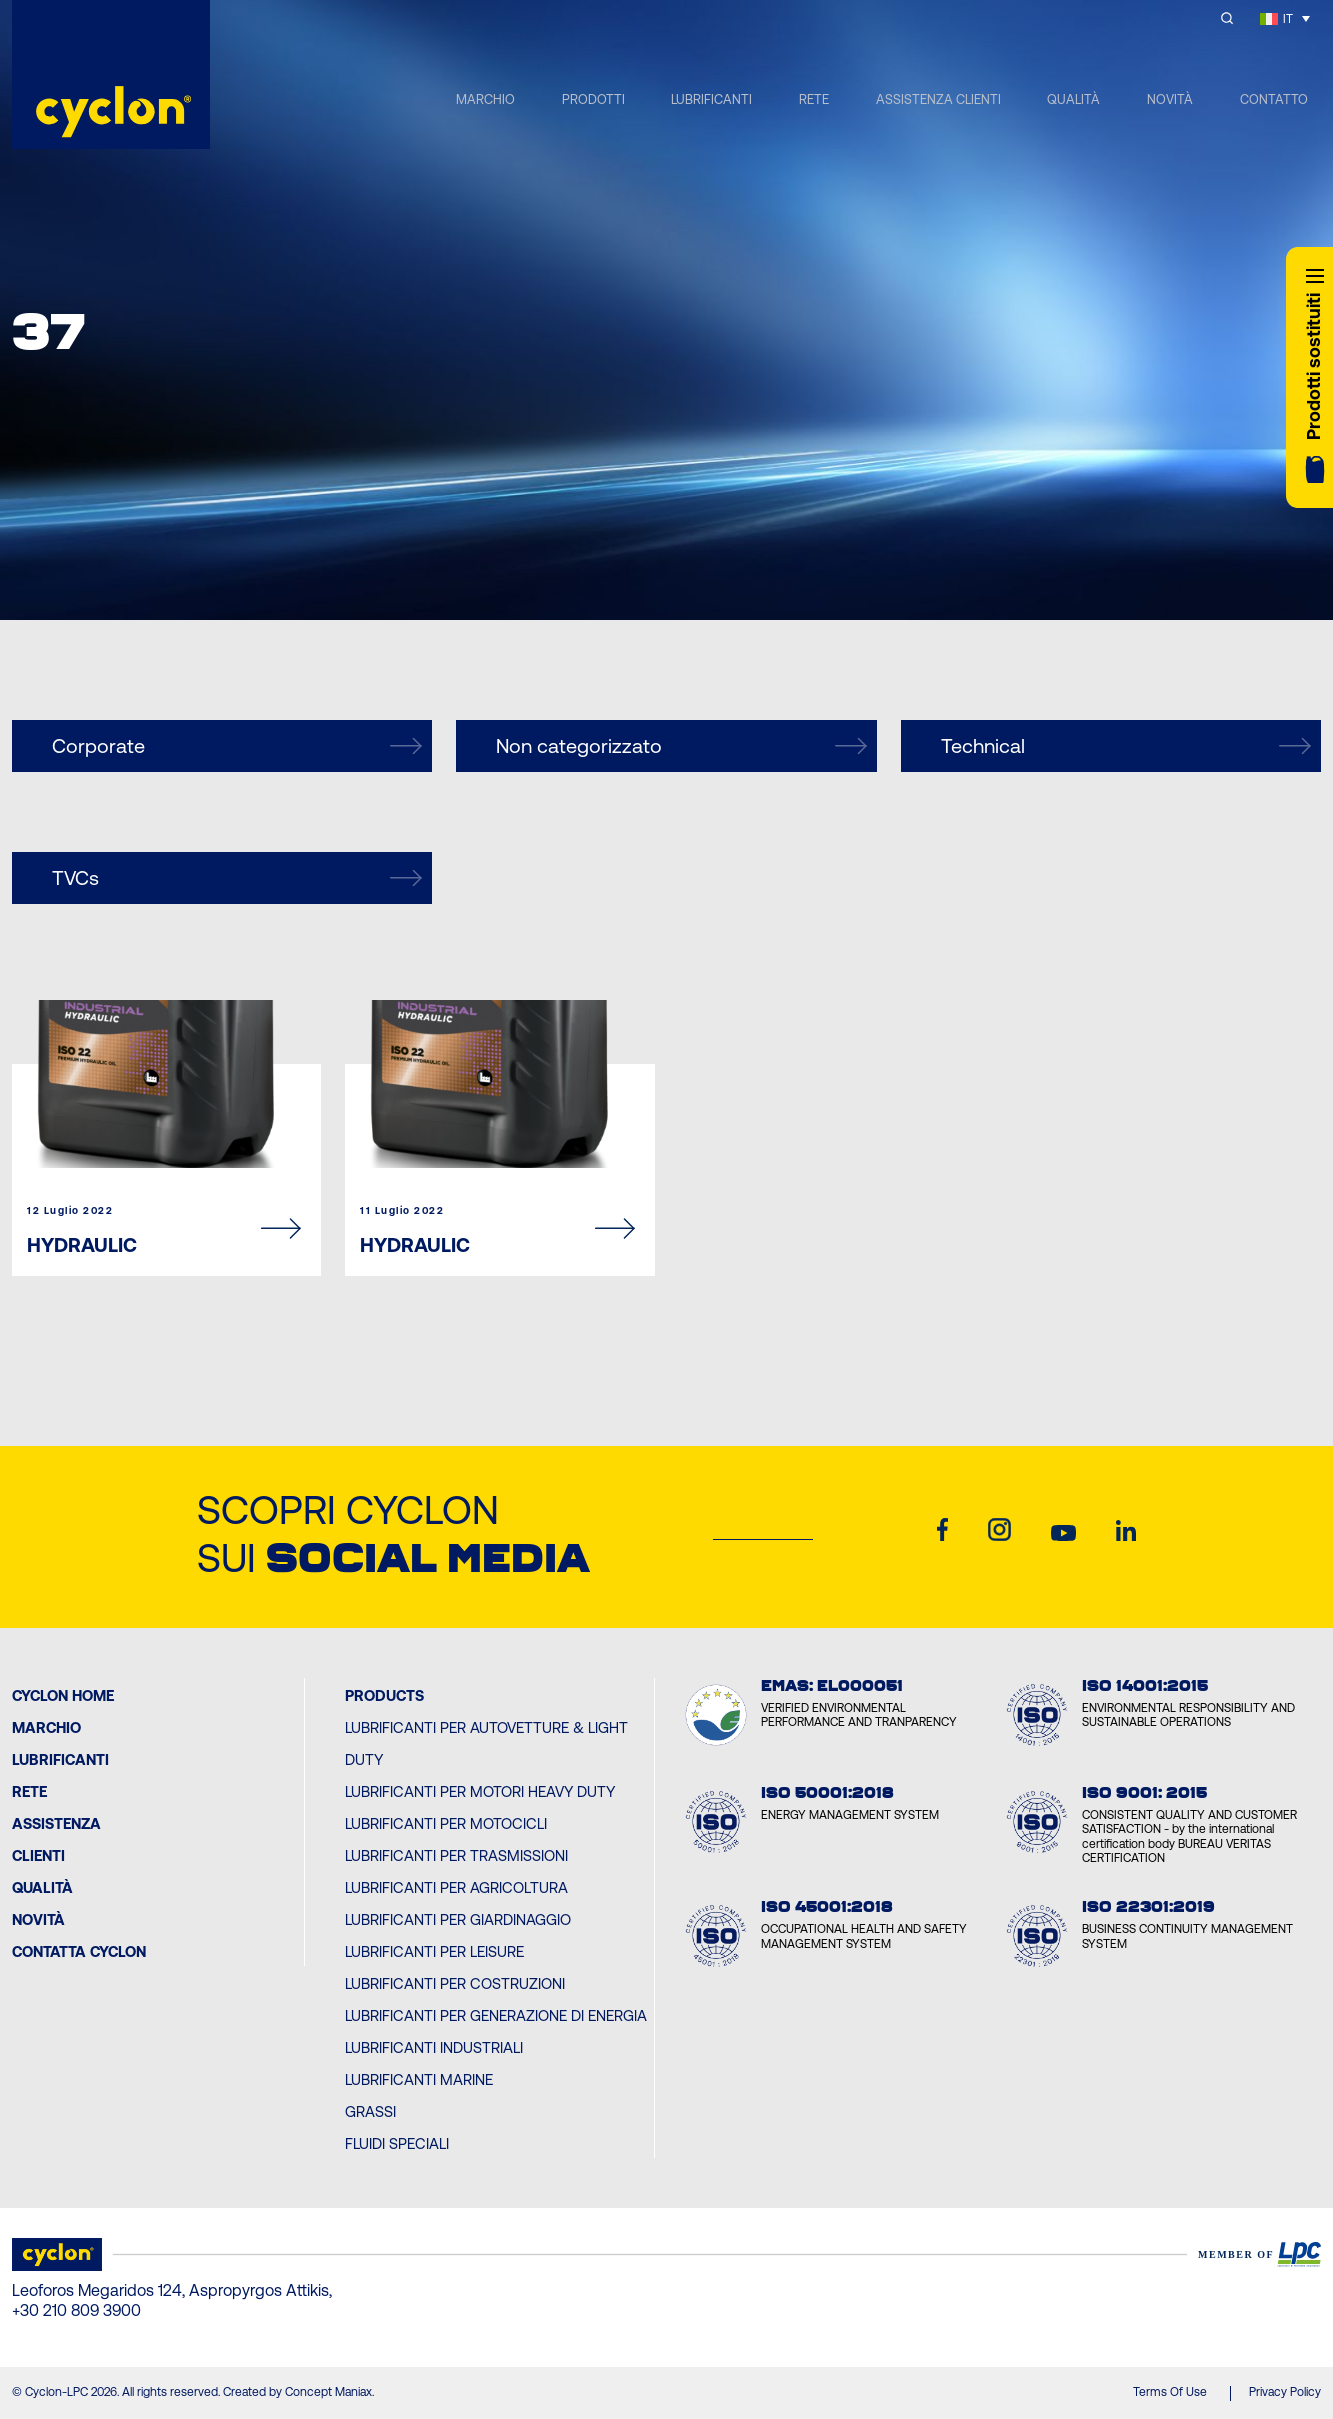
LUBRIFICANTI (711, 99)
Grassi (370, 2111)
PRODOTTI (593, 99)
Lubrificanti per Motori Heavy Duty (480, 1791)
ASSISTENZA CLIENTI (938, 99)
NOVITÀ (1170, 99)
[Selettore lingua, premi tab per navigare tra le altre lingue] (1285, 18)
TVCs (237, 878)
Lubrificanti (60, 1759)
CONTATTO (1274, 99)
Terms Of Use (1170, 2392)
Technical (1126, 746)
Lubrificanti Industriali (434, 2047)
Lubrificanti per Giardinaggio (458, 1919)
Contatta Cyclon (79, 1951)
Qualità (42, 1887)
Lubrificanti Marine (419, 2079)
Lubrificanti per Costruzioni (455, 1983)
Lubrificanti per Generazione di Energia (496, 2015)
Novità (38, 1919)
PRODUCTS (384, 1695)
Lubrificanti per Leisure (434, 1951)
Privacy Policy (1285, 2392)
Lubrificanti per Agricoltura (456, 1887)
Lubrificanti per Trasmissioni (456, 1855)
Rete (29, 1791)
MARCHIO (485, 99)
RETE (814, 99)
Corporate (237, 746)
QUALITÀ (1073, 99)
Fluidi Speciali (397, 2143)
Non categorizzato (681, 746)
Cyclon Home (63, 1695)
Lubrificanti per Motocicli (446, 1823)
